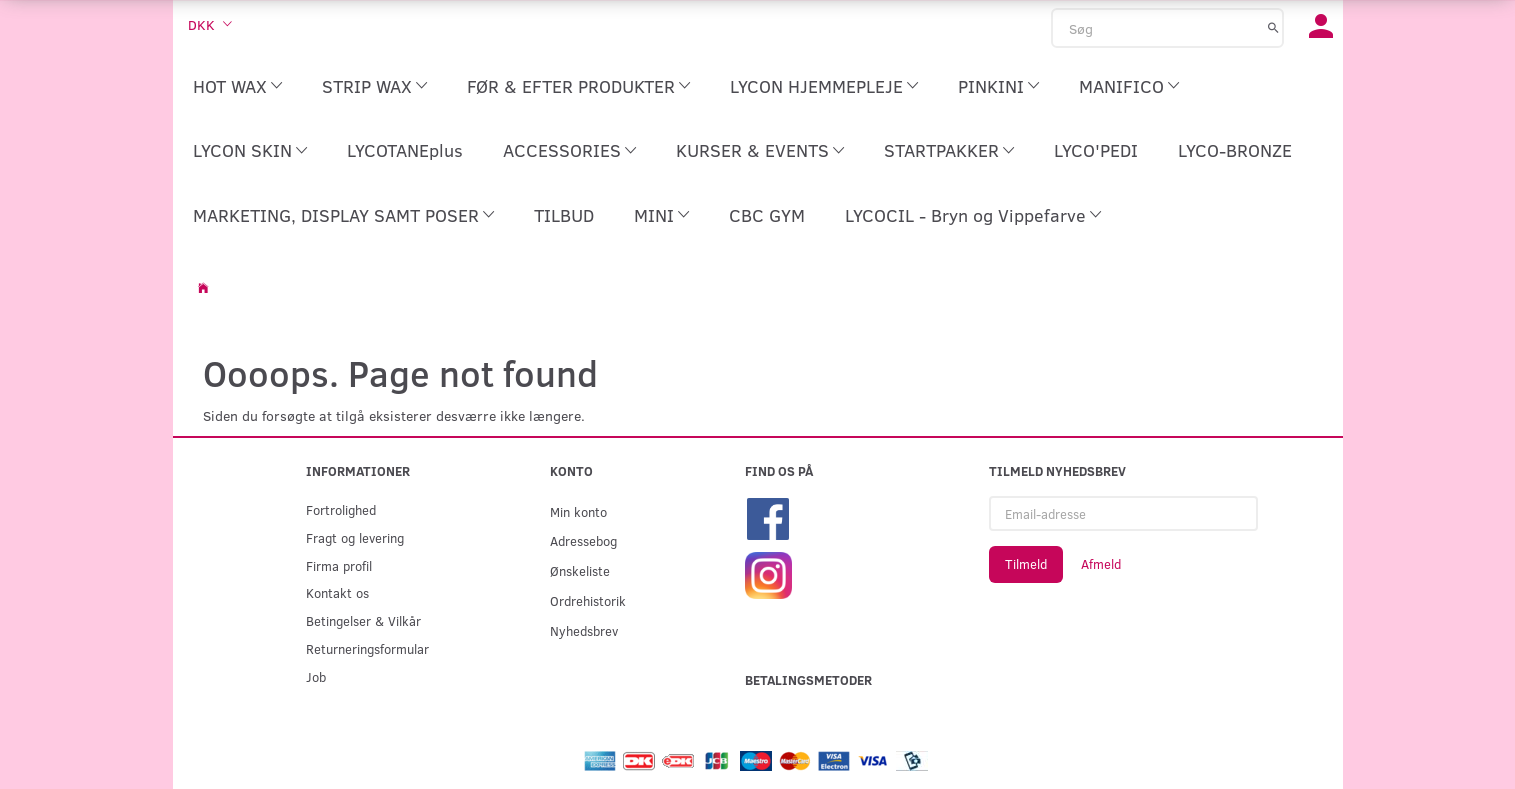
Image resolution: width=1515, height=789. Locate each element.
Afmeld (1101, 564)
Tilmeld (1026, 564)
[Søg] (1273, 27)
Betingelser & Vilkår (363, 620)
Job (316, 676)
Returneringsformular (367, 648)
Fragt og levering (355, 537)
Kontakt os (337, 592)
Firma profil (339, 565)
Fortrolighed (341, 509)
